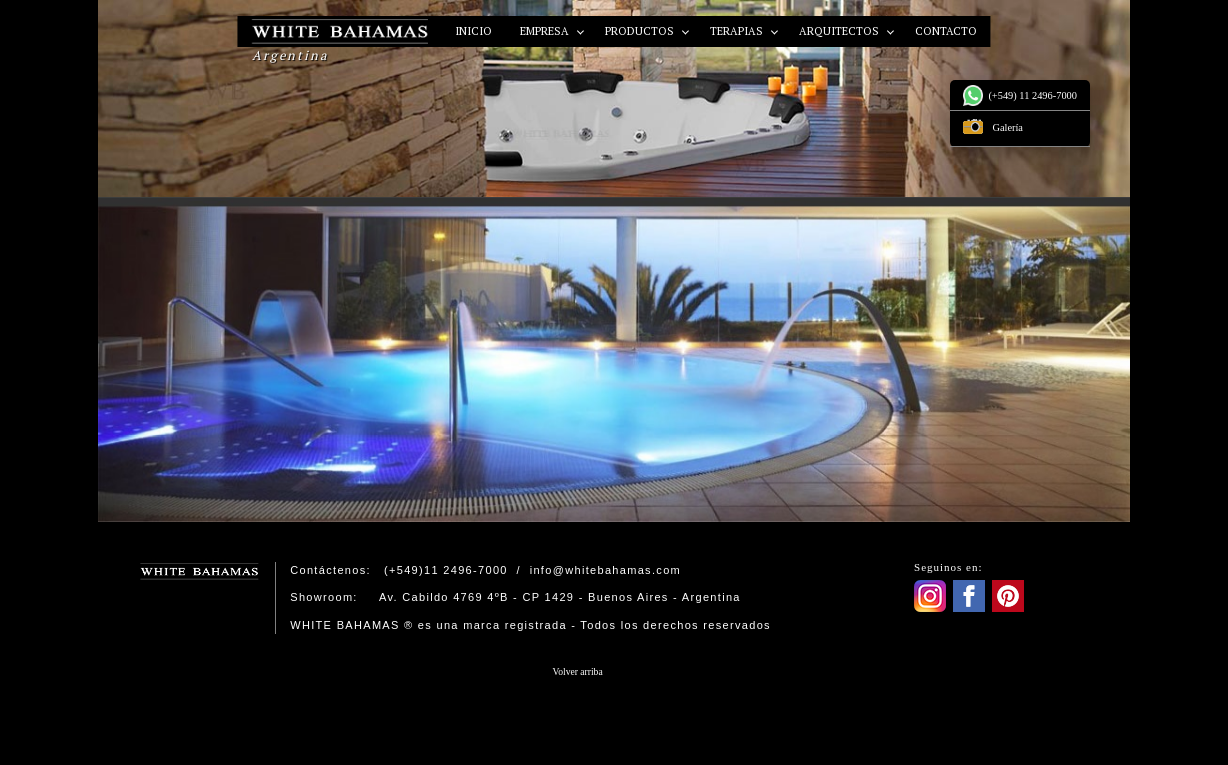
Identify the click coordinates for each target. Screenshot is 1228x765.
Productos (641, 31)
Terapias (738, 31)
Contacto (946, 31)
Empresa (546, 31)
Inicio (473, 31)
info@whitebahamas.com (605, 570)
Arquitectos (840, 31)
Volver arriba (578, 671)
